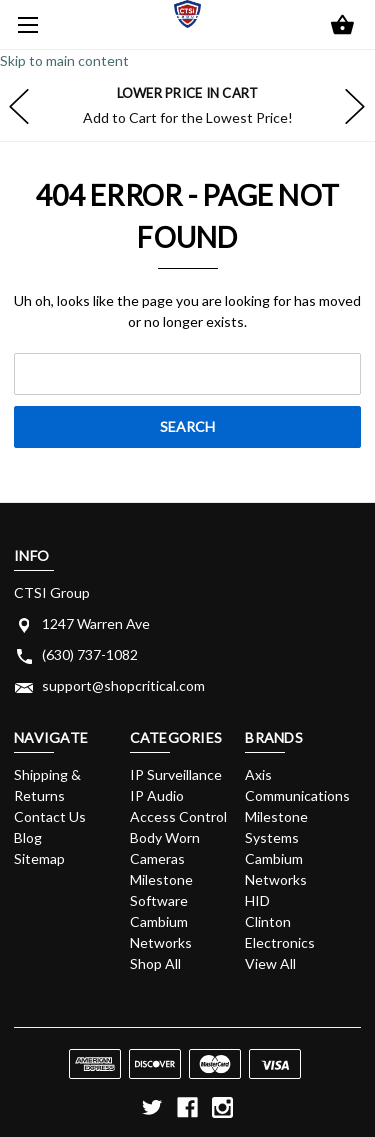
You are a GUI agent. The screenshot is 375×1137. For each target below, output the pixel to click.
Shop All (155, 963)
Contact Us (50, 816)
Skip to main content (64, 60)
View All (270, 963)
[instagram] (222, 1107)
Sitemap (39, 858)
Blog (28, 837)
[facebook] (187, 1107)
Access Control (178, 816)
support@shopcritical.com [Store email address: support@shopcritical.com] (123, 685)
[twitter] (152, 1107)
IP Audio (157, 795)
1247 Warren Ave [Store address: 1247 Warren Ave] (96, 623)
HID (257, 900)
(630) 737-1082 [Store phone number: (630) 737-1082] (90, 654)
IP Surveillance (176, 774)
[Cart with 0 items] (342, 26)
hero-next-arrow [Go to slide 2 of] (355, 106)
